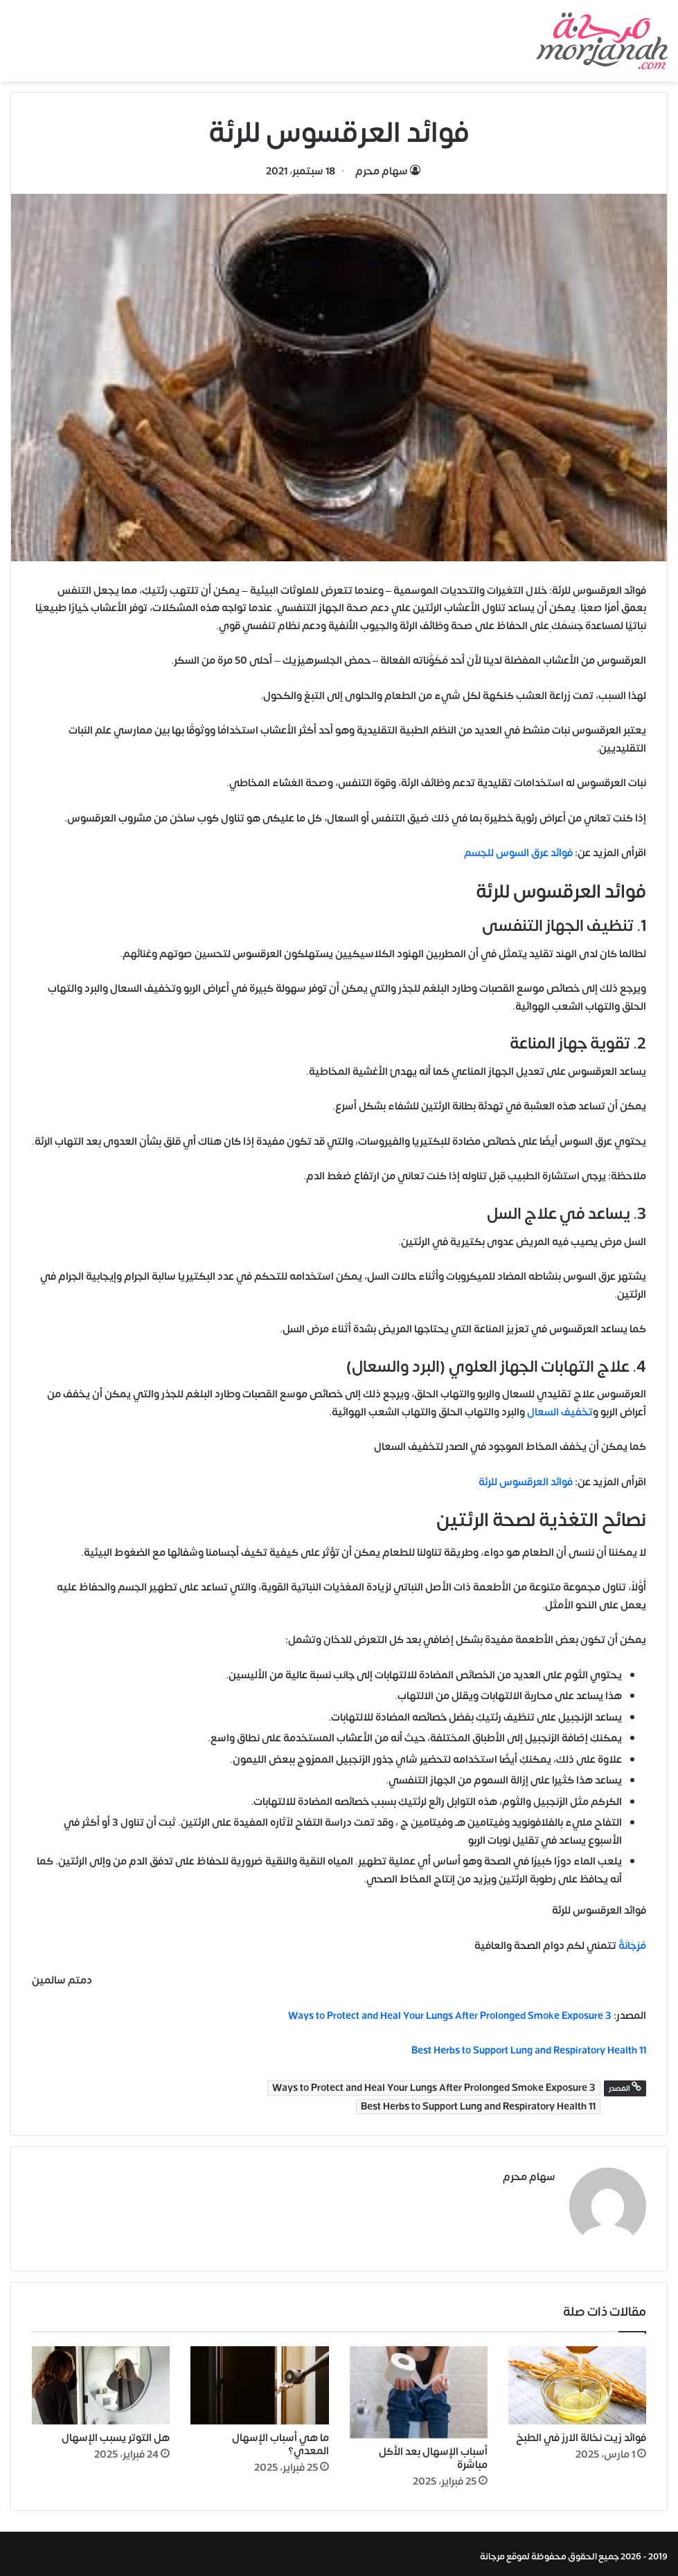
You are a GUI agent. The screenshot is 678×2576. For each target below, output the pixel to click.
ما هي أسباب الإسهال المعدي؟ (280, 2438)
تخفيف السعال (560, 1412)
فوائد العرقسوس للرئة (526, 1482)
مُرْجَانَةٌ (632, 1945)
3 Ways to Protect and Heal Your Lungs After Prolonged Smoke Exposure (450, 2015)
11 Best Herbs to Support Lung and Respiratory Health (478, 2106)
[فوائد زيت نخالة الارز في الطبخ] (577, 2379)
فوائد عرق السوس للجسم (518, 853)
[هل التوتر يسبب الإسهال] (101, 2379)
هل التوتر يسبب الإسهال (116, 2431)
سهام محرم (381, 171)
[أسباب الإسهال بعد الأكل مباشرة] (419, 2387)
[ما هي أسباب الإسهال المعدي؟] (259, 2379)
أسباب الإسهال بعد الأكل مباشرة (433, 2453)
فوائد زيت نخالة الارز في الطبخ (581, 2431)
